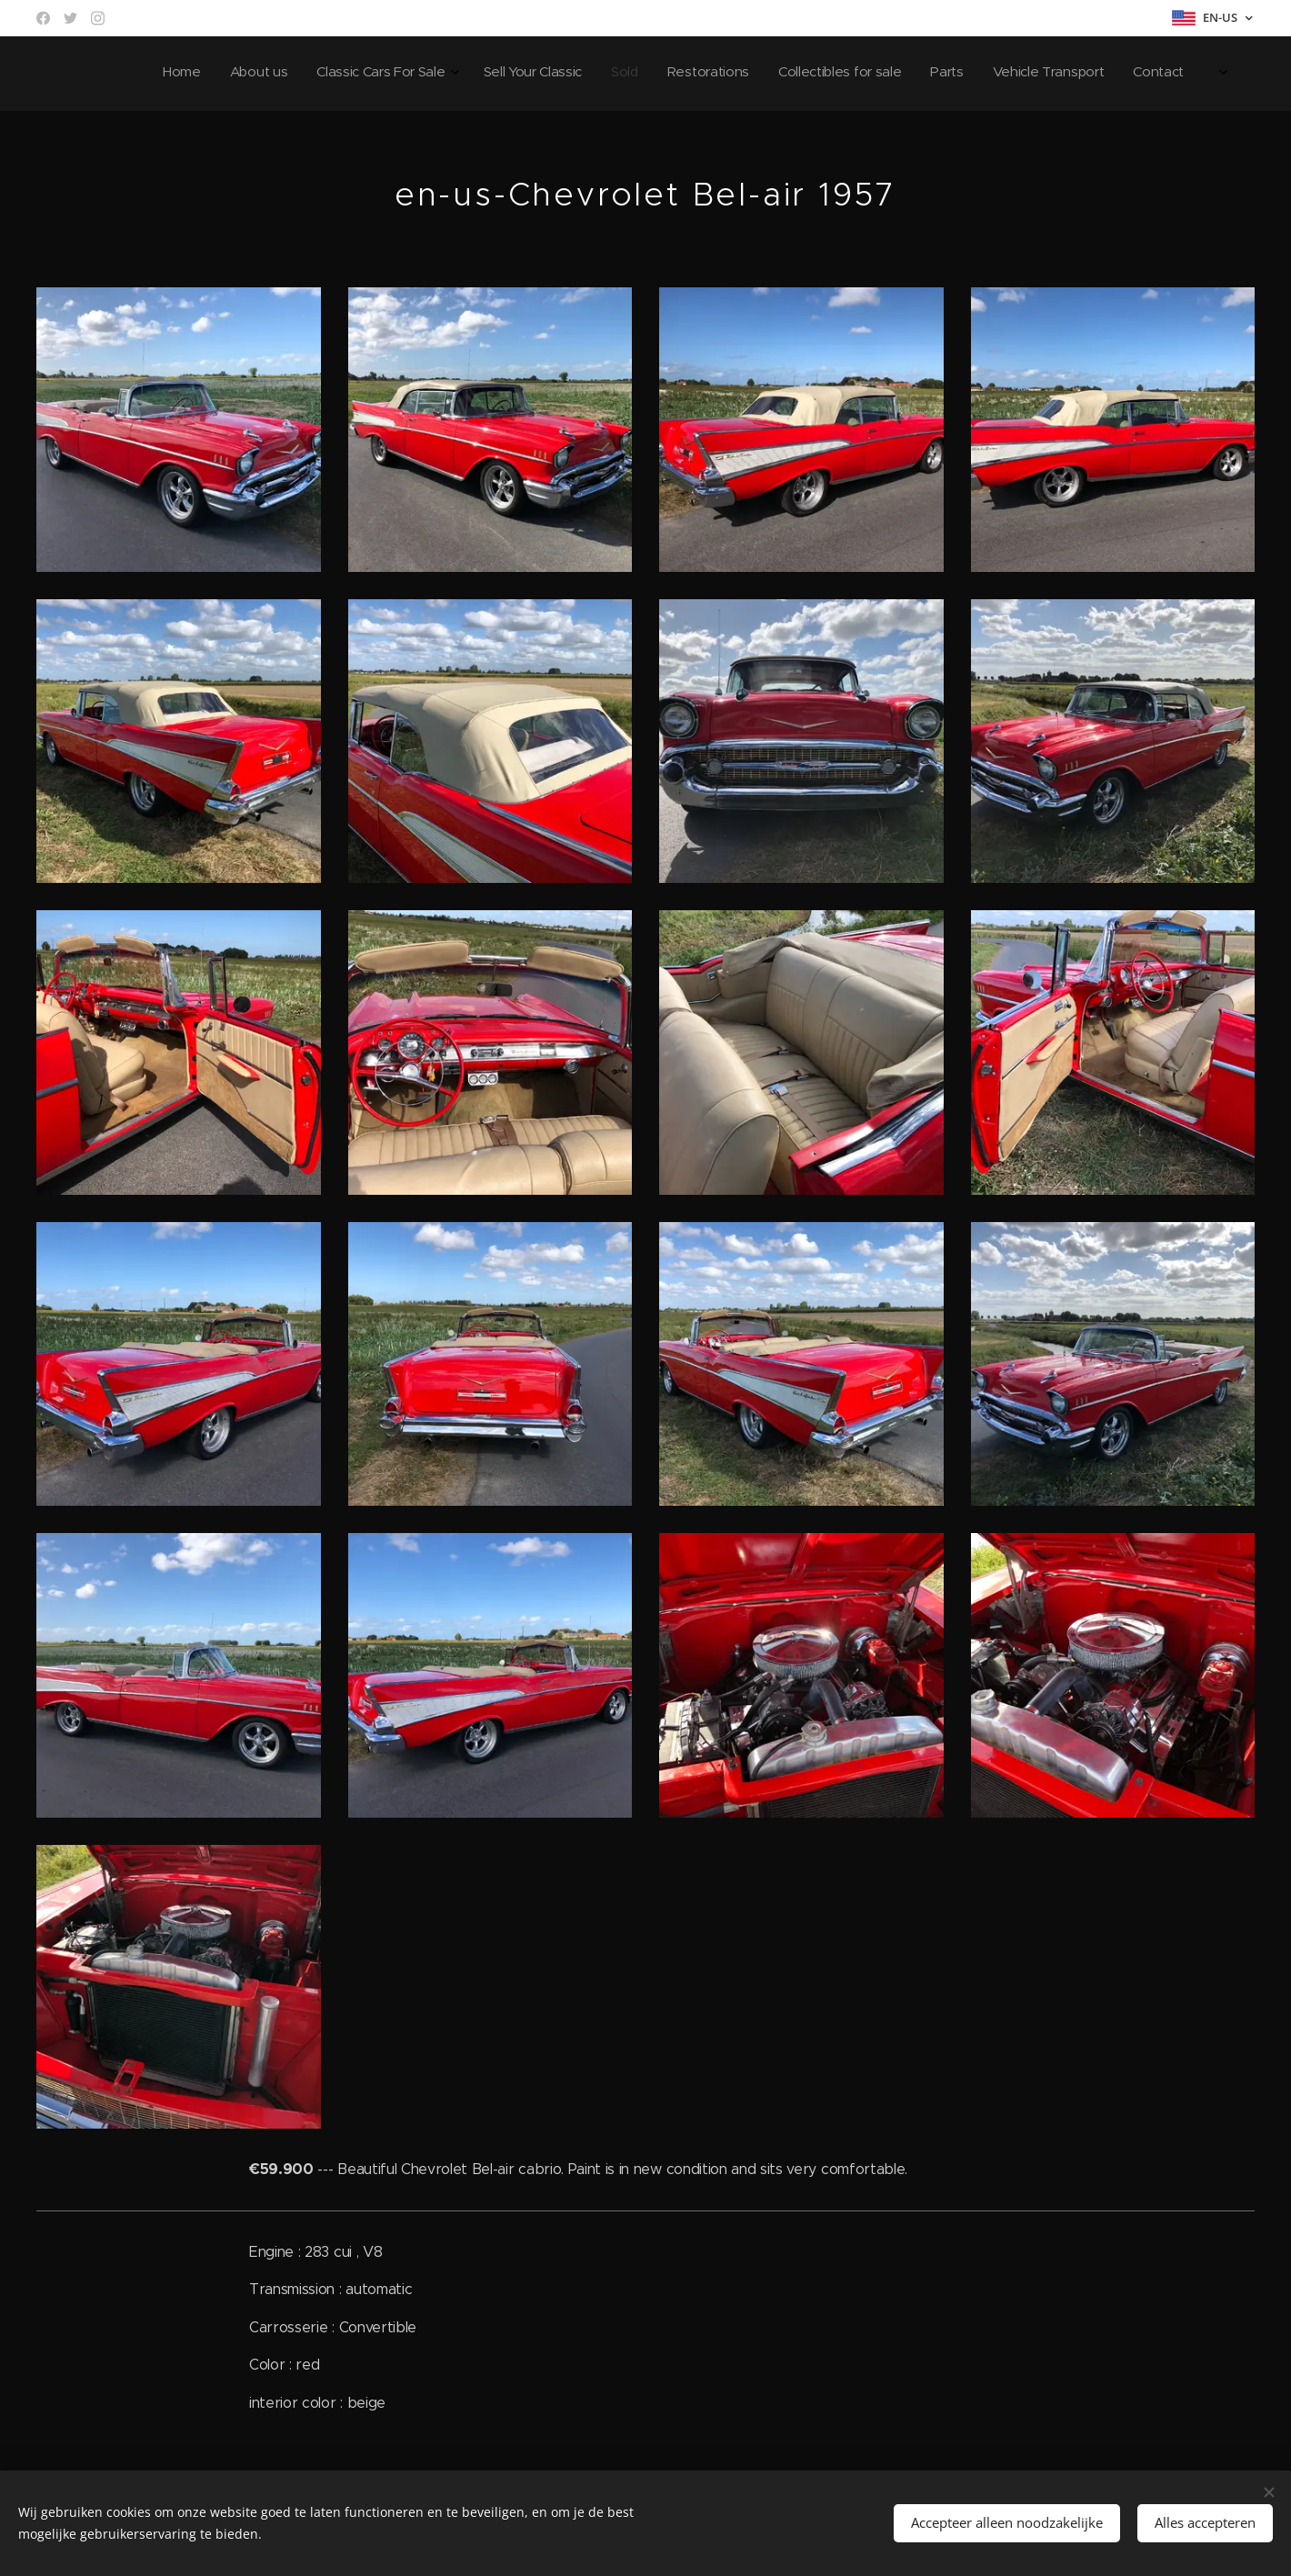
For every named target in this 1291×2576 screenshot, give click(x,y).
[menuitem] (926, 73)
